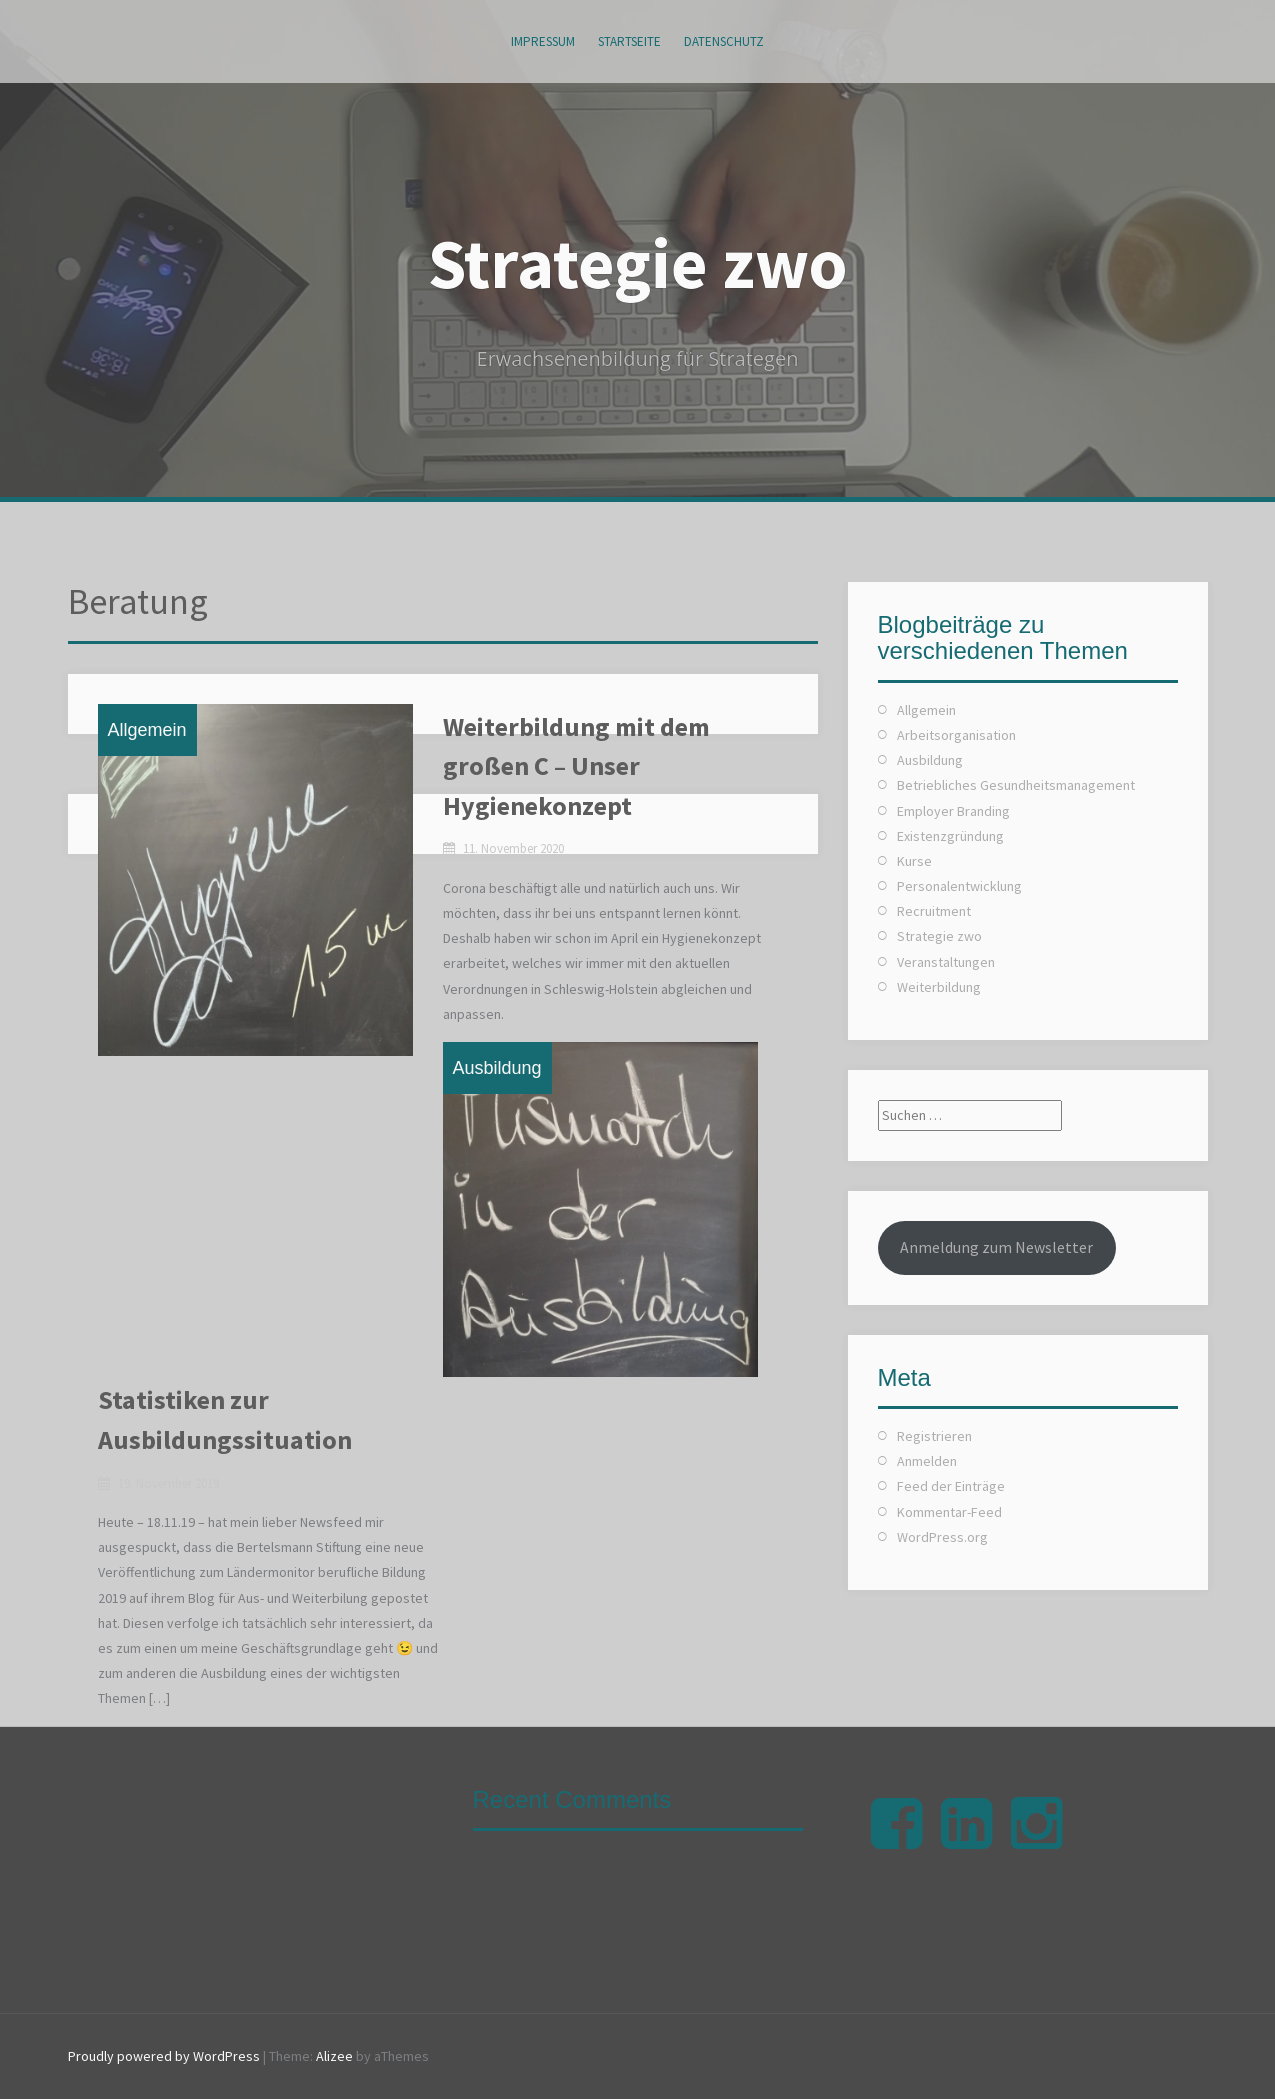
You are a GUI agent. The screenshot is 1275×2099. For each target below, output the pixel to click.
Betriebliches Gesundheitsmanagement (1016, 785)
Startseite (629, 41)
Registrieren (934, 1436)
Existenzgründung (950, 836)
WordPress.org (942, 1537)
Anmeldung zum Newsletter (996, 1247)
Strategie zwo (638, 263)
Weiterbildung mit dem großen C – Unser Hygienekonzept (576, 766)
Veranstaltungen (946, 962)
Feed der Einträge (951, 1486)
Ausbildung (497, 1068)
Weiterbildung (939, 987)
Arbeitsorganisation (956, 735)
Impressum (543, 41)
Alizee (334, 2056)
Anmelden (927, 1461)
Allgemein (147, 730)
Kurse (914, 861)
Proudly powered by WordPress (164, 2056)
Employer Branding (953, 811)
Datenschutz (724, 41)
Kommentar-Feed (949, 1512)
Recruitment (934, 911)
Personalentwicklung (959, 886)
